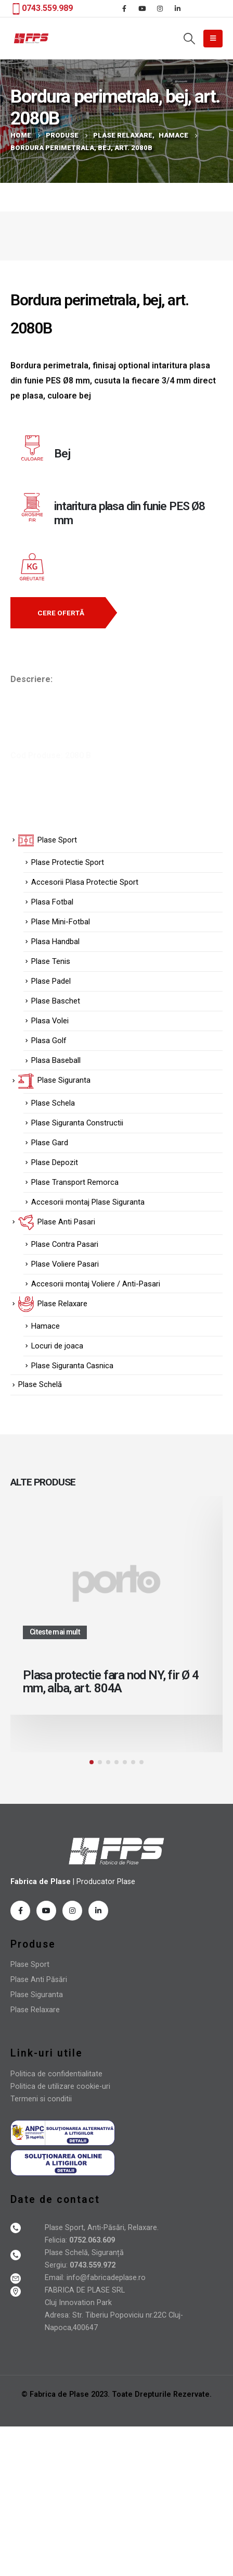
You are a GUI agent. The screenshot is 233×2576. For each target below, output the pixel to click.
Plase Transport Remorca (75, 1182)
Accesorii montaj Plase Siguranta (88, 1202)
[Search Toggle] (189, 38)
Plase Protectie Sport (67, 862)
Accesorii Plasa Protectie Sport (84, 882)
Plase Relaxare (35, 2009)
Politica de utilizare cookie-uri (60, 2086)
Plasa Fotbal (52, 902)
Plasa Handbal (55, 941)
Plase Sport (29, 1964)
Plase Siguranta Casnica (72, 1365)
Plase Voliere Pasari (65, 1264)
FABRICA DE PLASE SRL (85, 2290)
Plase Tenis (50, 961)
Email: (56, 2277)
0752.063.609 (91, 2240)
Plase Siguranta (36, 1994)
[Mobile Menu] (213, 38)
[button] (57, 612)
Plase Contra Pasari (64, 1244)
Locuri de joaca (57, 1346)
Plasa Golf (49, 1040)
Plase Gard (49, 1142)
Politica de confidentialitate (56, 2074)
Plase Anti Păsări (38, 1979)
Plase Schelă (40, 1384)
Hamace (45, 1326)
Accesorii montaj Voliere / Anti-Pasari (95, 1284)
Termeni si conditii (41, 2099)
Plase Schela (53, 1103)
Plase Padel (51, 981)
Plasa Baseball (56, 1060)
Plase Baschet (55, 1001)
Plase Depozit (54, 1162)
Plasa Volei (50, 1020)
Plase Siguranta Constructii (77, 1123)
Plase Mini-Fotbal (60, 921)
